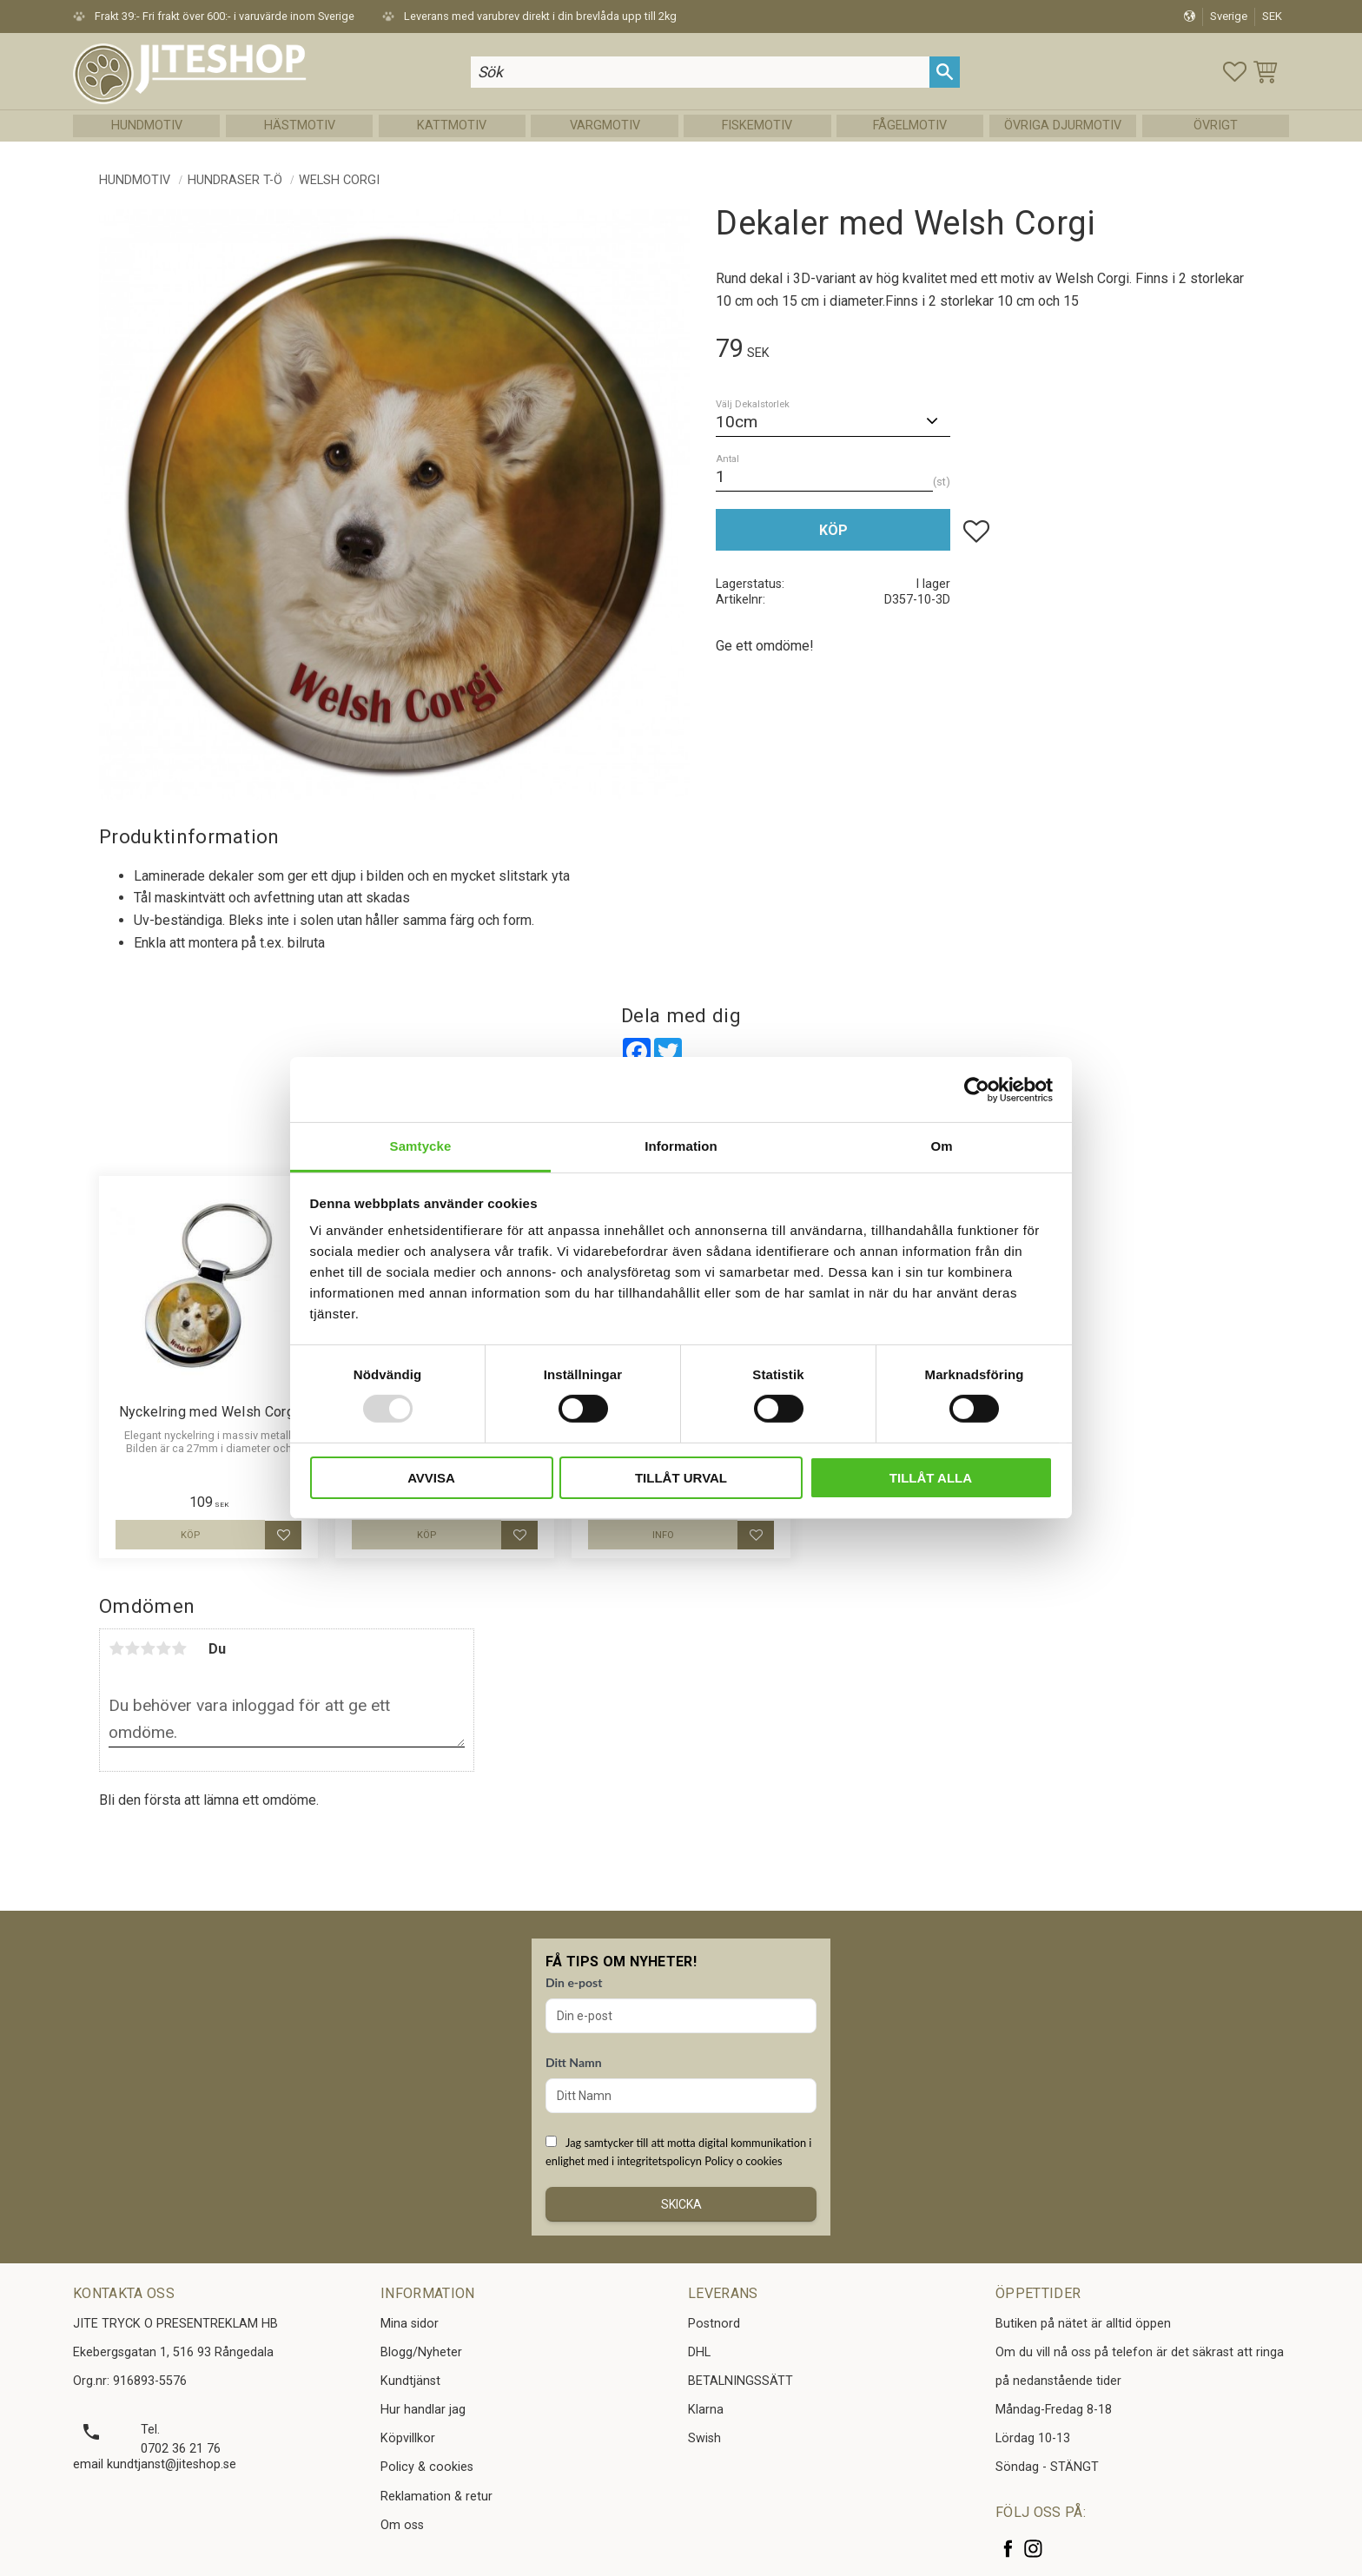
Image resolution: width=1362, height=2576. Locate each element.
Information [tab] (681, 1146)
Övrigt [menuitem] (1215, 125)
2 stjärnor (132, 1648)
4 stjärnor (163, 1648)
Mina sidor (409, 2323)
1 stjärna (116, 1648)
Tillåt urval (681, 1477)
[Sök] (944, 71)
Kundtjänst (410, 2381)
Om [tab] (941, 1146)
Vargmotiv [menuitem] (605, 125)
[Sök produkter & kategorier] (700, 71)
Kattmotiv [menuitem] (451, 125)
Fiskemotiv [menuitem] (757, 125)
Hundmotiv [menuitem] (146, 125)
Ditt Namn (573, 2062)
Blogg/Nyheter (421, 2352)
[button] (1234, 71)
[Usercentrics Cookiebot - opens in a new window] (977, 1089)
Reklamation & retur (436, 2496)
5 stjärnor (179, 1648)
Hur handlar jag (423, 2409)
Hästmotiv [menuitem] (299, 125)
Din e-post (573, 1982)
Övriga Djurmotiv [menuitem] (1062, 125)
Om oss (402, 2525)
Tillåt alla (930, 1477)
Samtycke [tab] (421, 1146)
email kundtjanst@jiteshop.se (154, 2464)
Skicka (681, 2204)
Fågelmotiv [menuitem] (910, 125)
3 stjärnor (147, 1648)
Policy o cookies (743, 2161)
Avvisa (431, 1477)
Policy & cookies (426, 2467)
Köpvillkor (407, 2438)
